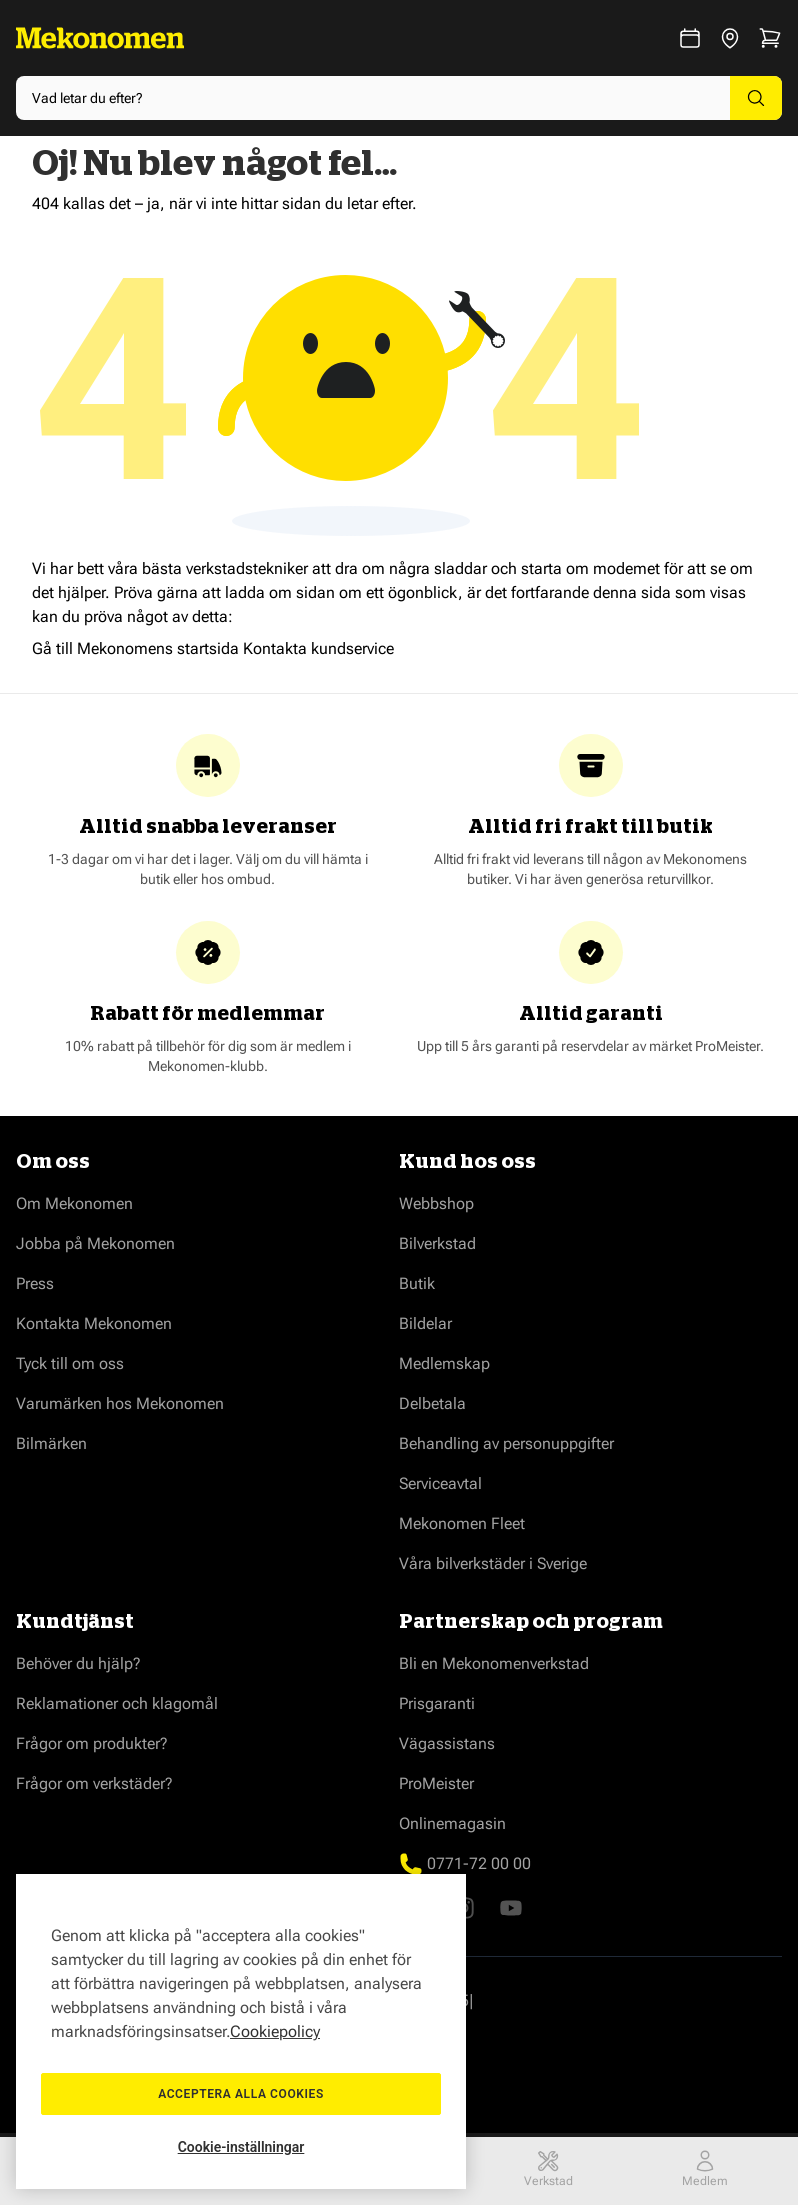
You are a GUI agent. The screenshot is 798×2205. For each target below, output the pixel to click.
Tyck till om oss (70, 1363)
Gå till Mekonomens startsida (135, 648)
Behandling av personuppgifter (506, 1443)
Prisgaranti (437, 1703)
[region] (241, 2031)
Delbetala (432, 1403)
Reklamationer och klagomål (117, 1703)
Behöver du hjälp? (78, 1663)
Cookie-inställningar (241, 2147)
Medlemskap (444, 1363)
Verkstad (548, 2168)
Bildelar (425, 1323)
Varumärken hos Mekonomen (120, 1403)
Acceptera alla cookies (241, 2094)
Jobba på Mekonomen (95, 1243)
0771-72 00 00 (479, 1863)
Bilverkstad (437, 1243)
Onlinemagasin (452, 1823)
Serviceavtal (440, 1483)
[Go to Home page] (100, 38)
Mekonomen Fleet (462, 1523)
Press (35, 1283)
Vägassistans (447, 1743)
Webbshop (436, 1203)
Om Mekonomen (74, 1203)
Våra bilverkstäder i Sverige (493, 1563)
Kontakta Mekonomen (94, 1323)
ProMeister (436, 1783)
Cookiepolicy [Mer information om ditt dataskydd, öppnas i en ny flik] (275, 2031)
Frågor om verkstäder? (94, 1783)
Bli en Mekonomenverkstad (494, 1663)
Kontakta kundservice (318, 648)
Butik (417, 1283)
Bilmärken (51, 1443)
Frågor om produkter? (92, 1743)
